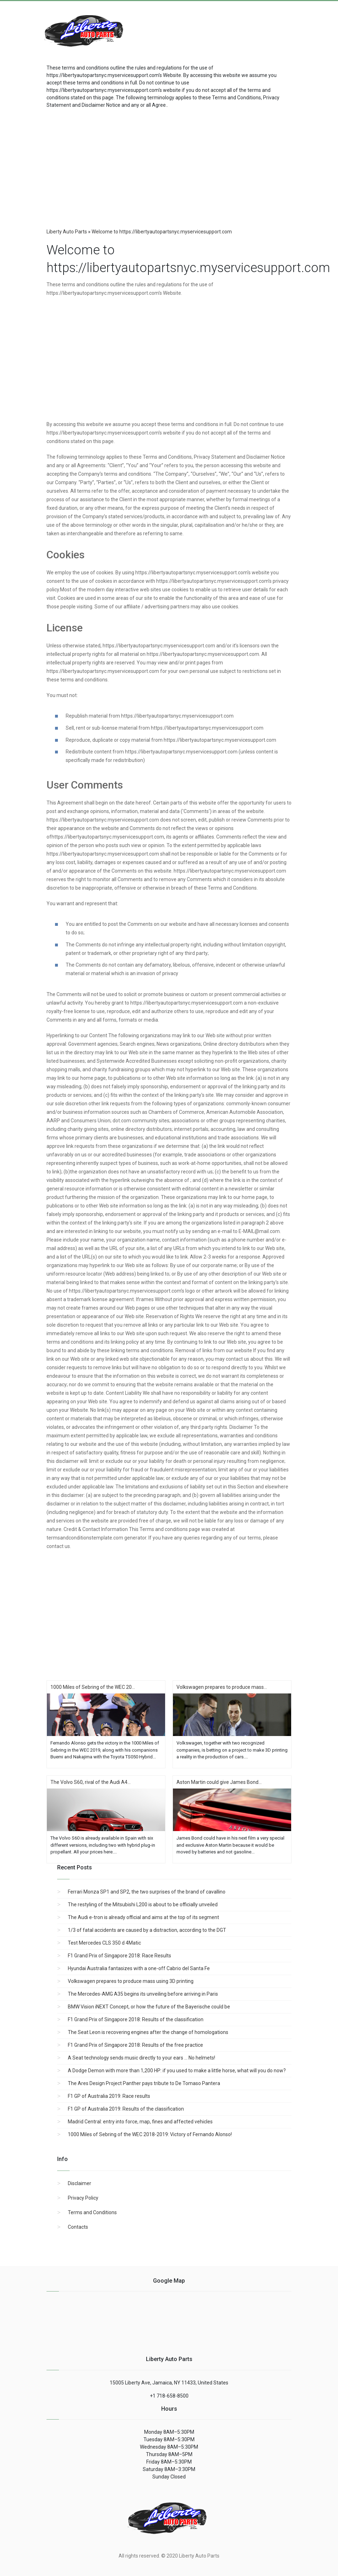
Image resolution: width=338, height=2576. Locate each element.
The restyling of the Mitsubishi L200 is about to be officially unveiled (143, 1904)
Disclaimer (79, 2183)
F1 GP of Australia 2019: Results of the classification (126, 2109)
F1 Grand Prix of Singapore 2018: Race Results (119, 1955)
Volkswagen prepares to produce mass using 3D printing (130, 1981)
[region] (169, 165)
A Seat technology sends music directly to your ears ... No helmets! (141, 2058)
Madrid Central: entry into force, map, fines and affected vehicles (140, 2121)
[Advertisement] (240, 27)
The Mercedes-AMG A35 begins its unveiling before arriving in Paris (143, 1994)
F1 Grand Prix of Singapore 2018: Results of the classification (135, 2019)
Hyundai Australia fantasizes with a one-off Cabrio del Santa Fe (139, 1968)
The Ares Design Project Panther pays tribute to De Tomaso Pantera (144, 2083)
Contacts (78, 2227)
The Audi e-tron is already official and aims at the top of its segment (143, 1917)
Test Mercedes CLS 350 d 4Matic (104, 1943)
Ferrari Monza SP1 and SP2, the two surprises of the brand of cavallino (146, 1892)
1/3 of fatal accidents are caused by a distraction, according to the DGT (147, 1930)
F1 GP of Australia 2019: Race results (109, 2096)
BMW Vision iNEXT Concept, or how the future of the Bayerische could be (149, 2007)
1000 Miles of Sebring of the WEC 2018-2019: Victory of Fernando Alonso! (150, 2134)
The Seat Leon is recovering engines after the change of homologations (148, 2032)
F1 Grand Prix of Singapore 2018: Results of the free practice (135, 2045)
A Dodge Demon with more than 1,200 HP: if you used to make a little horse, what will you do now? (177, 2070)
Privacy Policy (83, 2198)
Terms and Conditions (92, 2212)
